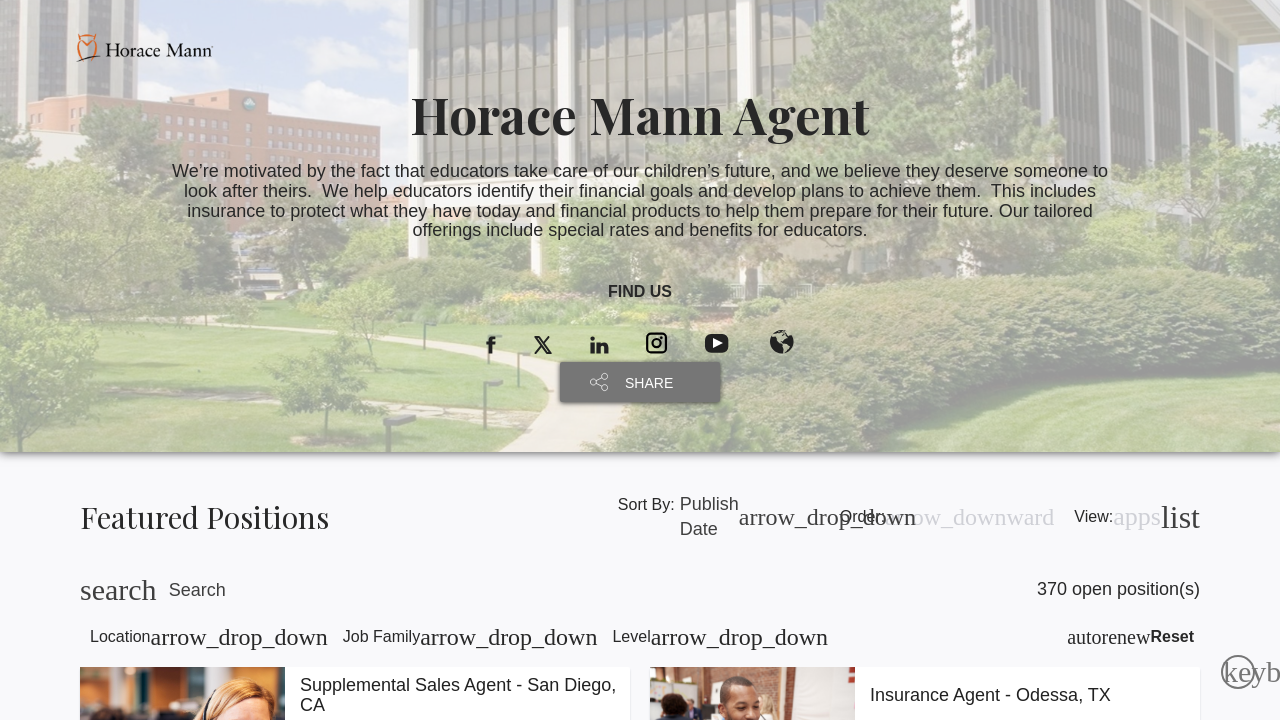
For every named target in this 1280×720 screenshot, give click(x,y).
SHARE (649, 383)
